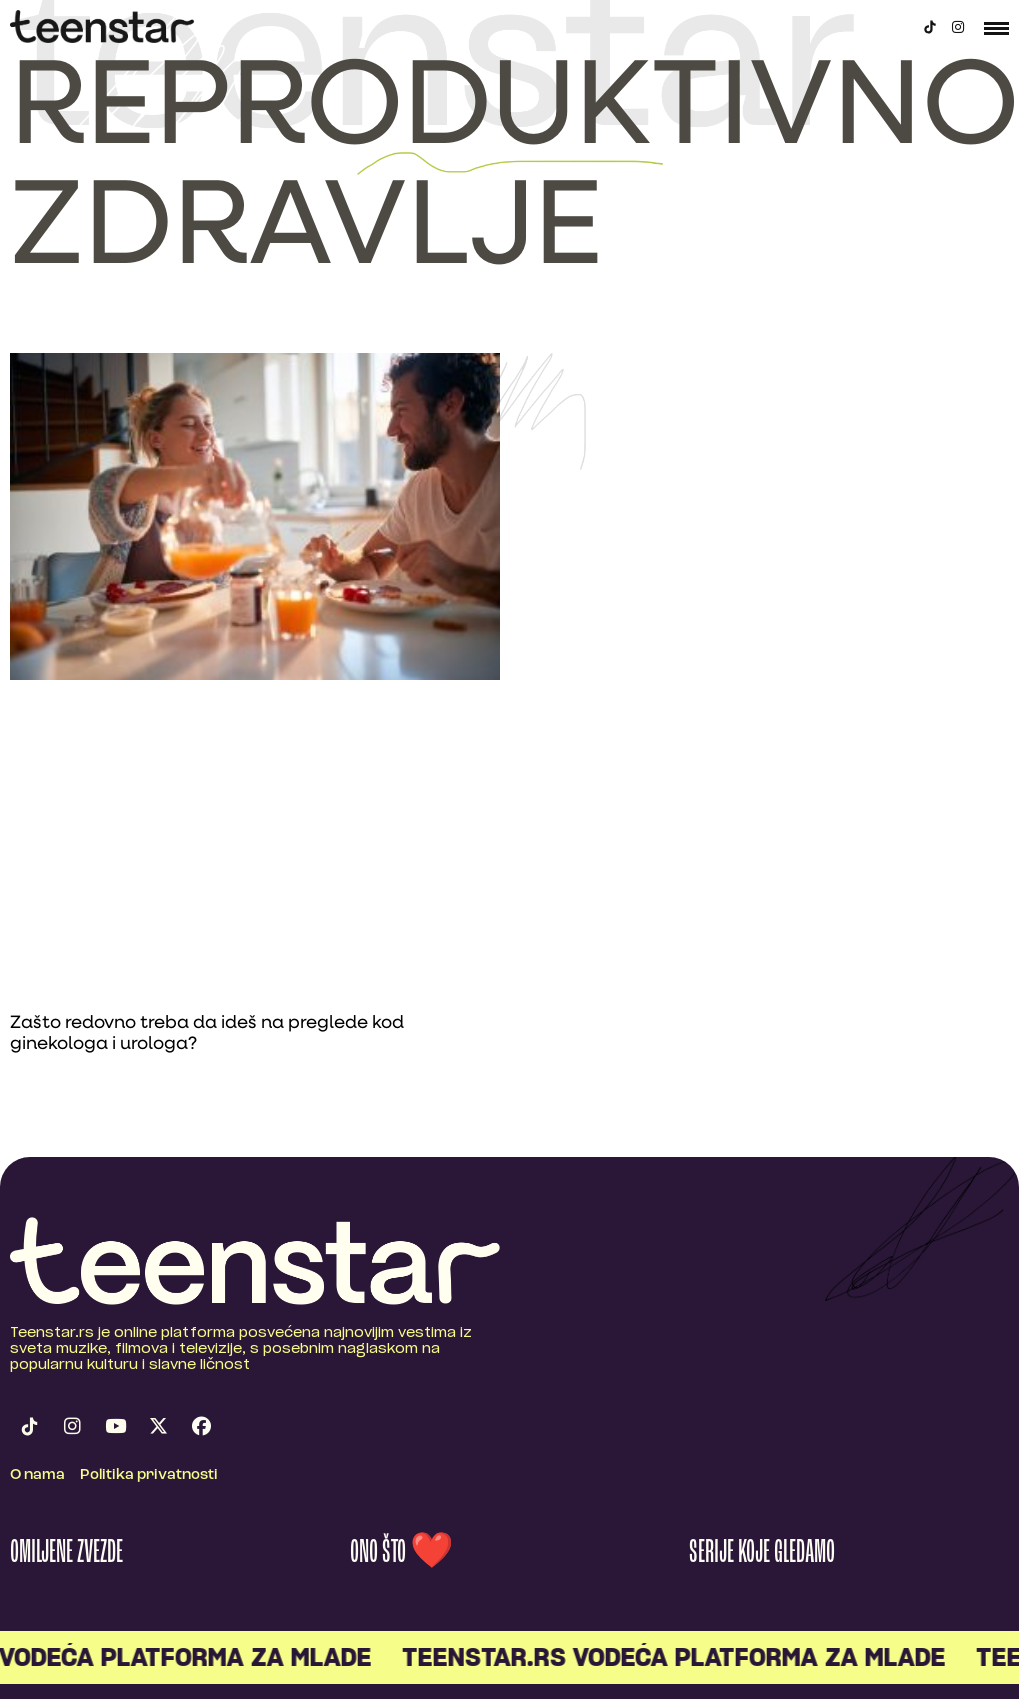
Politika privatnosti (149, 1475)
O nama (37, 1475)
